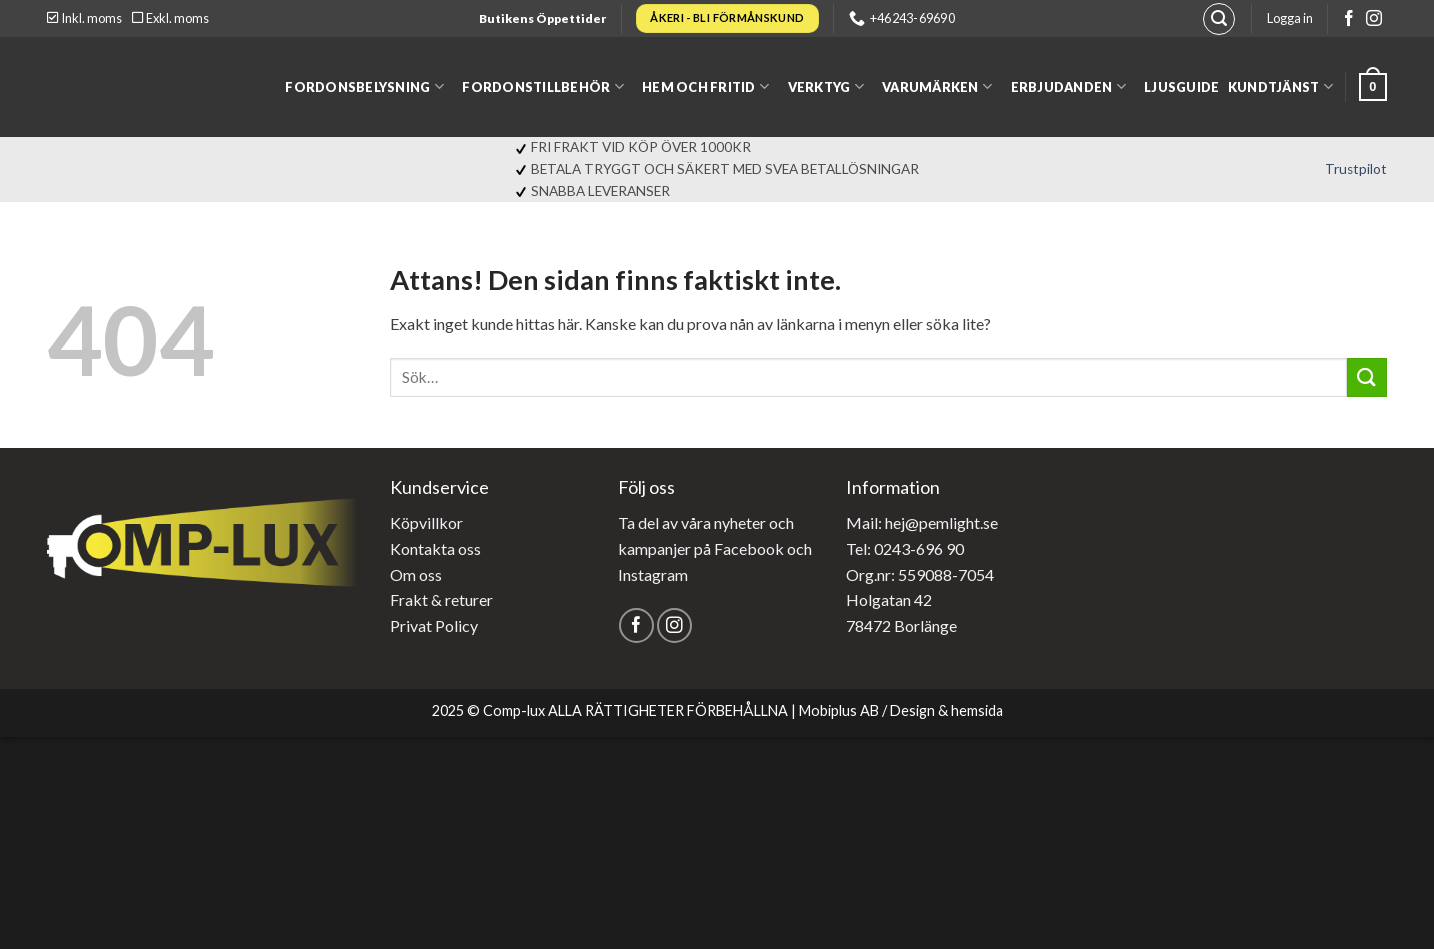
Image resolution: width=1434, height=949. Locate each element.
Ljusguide (1181, 87)
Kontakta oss (435, 548)
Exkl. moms (170, 18)
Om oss (416, 574)
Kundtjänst (1280, 86)
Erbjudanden (1068, 86)
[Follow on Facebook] (1349, 19)
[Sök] (1219, 19)
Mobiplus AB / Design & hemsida (901, 710)
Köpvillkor (426, 522)
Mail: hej (875, 522)
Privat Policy (434, 625)
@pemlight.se (951, 522)
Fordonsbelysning (364, 86)
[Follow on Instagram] (1374, 19)
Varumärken (937, 86)
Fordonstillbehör (543, 86)
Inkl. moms (84, 18)
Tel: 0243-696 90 (905, 548)
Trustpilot (1356, 169)
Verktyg (826, 86)
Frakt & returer (441, 599)
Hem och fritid (705, 86)
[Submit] (1367, 377)
